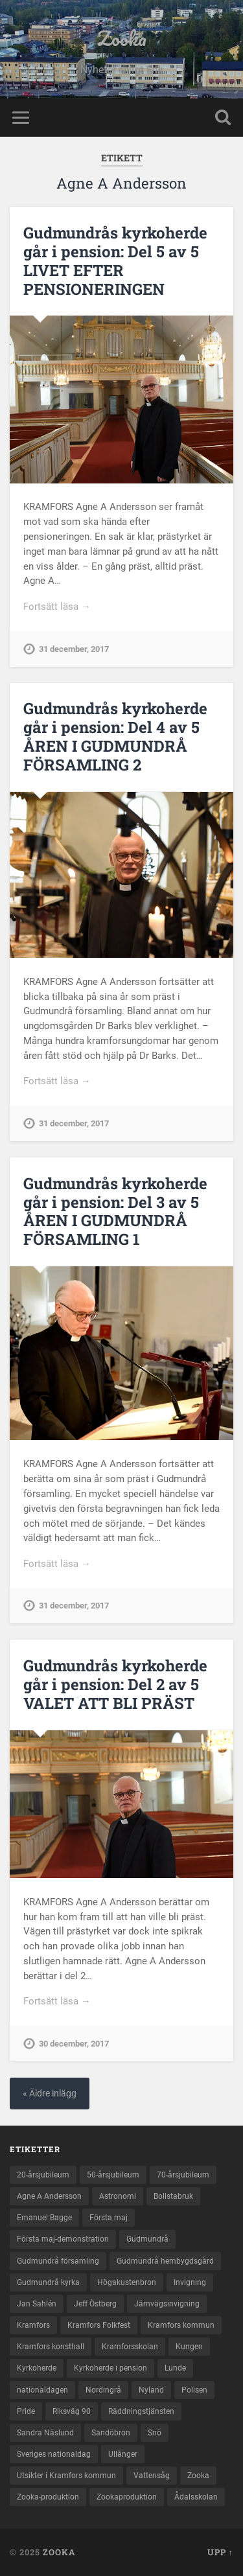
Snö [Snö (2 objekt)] (154, 2432)
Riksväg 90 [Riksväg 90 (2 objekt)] (71, 2411)
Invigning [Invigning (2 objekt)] (190, 2282)
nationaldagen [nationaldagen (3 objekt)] (42, 2390)
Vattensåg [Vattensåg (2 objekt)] (151, 2475)
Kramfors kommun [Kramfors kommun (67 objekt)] (181, 2325)
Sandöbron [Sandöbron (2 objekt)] (110, 2432)
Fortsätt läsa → (57, 606)
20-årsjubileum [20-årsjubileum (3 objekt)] (43, 2174)
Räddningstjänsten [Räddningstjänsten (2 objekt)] (141, 2411)
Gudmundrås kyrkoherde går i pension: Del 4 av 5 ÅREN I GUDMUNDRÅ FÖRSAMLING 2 (115, 736)
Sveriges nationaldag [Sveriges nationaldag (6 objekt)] (54, 2454)
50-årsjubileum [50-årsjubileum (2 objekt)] (113, 2174)
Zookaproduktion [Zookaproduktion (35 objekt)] (127, 2496)
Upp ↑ (220, 2552)
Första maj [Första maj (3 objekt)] (108, 2217)
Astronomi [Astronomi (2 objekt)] (117, 2196)
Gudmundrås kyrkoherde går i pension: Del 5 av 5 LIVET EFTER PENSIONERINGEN (115, 260)
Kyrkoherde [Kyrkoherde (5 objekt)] (36, 2368)
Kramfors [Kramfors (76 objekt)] (33, 2325)
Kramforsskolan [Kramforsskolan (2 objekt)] (130, 2346)
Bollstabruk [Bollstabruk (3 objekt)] (173, 2196)
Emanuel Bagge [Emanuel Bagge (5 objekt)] (44, 2217)
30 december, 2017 (74, 2043)
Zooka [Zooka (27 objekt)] (198, 2475)
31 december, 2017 (74, 649)
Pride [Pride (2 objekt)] (26, 2411)
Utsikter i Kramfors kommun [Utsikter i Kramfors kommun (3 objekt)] (66, 2475)
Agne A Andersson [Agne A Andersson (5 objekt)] (49, 2196)
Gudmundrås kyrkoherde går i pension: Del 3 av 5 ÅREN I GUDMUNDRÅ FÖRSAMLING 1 (115, 1211)
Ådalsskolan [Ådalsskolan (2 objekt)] (196, 2496)
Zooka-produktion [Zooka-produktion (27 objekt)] (48, 2496)
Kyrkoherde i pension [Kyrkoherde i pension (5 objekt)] (110, 2368)
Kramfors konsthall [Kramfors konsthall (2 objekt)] (50, 2346)
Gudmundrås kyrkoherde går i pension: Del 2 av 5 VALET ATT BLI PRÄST (115, 1684)
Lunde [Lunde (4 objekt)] (175, 2368)
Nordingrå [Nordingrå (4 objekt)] (103, 2390)
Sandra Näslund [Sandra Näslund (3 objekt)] (45, 2432)
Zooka (121, 38)
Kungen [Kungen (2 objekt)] (189, 2346)
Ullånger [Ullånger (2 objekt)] (122, 2454)
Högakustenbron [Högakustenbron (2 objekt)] (126, 2282)
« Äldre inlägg (49, 2093)
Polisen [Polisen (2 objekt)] (194, 2390)
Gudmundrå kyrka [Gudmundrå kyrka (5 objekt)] (48, 2282)
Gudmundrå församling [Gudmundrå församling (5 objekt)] (58, 2261)
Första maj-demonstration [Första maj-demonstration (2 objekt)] (63, 2239)
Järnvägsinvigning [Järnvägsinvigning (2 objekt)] (167, 2303)
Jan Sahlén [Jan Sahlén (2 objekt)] (36, 2303)
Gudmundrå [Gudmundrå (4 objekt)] (147, 2239)
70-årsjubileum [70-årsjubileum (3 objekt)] (183, 2174)
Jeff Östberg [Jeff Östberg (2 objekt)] (95, 2303)
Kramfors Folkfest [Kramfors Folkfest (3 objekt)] (98, 2325)
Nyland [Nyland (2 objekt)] (151, 2390)
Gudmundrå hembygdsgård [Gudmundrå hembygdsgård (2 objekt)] (165, 2261)
